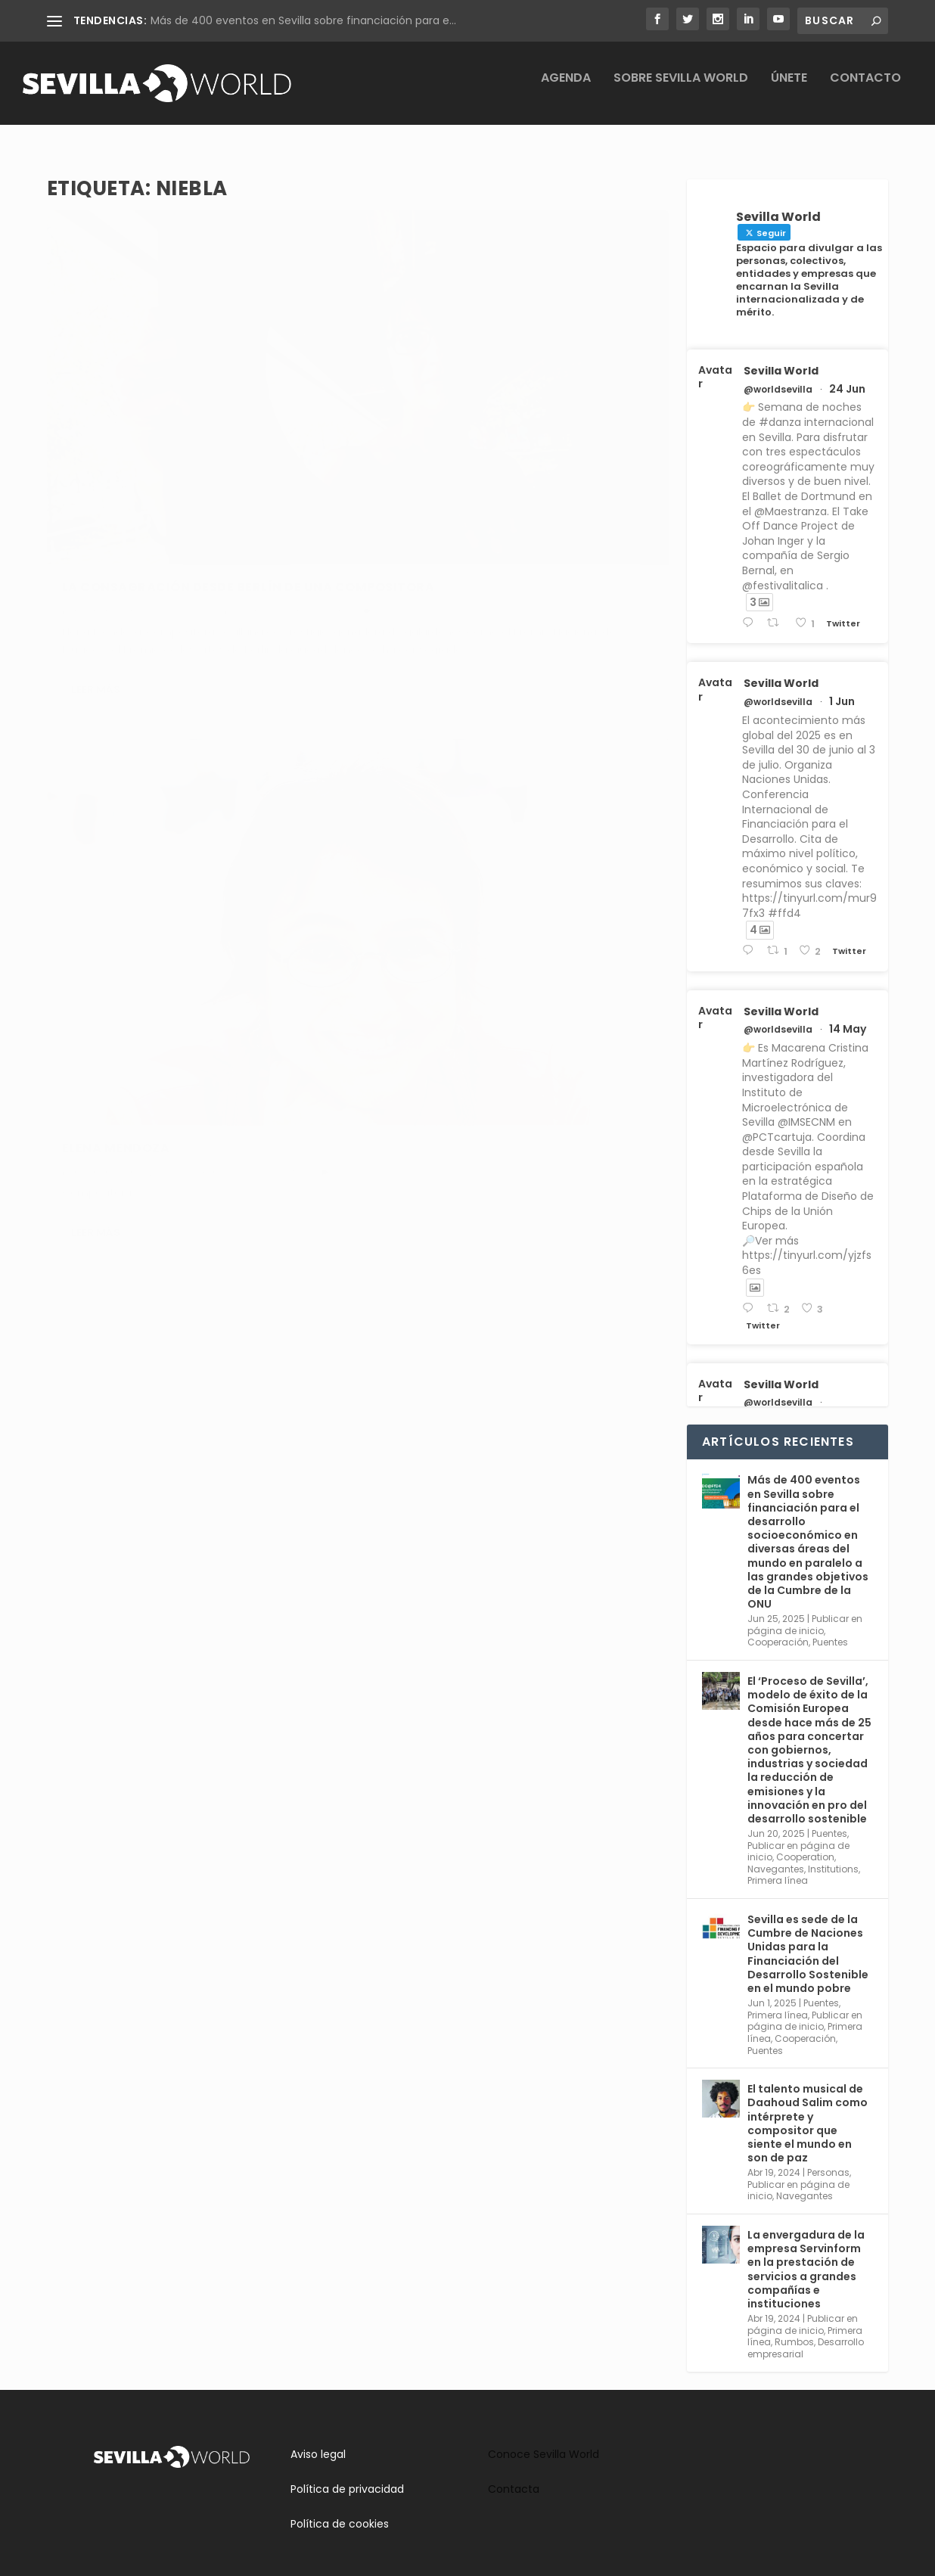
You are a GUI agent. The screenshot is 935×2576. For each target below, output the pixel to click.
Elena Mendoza (436, 406)
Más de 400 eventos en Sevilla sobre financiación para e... (303, 20)
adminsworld (110, 443)
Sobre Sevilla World (680, 89)
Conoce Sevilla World (543, 2440)
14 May (847, 1015)
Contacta (513, 2475)
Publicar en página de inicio (804, 1611)
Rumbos (222, 443)
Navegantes (597, 430)
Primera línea (777, 1866)
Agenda (566, 89)
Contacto (865, 89)
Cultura (79, 458)
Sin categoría (277, 443)
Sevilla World (781, 357)
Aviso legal (318, 2440)
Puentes (830, 1628)
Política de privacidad (347, 2475)
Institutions (833, 1855)
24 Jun (847, 375)
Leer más (95, 573)
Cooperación (778, 1628)
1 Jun (842, 687)
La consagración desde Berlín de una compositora (197, 411)
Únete (789, 89)
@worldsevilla (778, 376)
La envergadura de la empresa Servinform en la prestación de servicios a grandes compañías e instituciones (806, 2256)
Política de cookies (339, 2510)
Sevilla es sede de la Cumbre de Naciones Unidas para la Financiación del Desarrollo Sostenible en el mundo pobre (807, 1940)
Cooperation (805, 1843)
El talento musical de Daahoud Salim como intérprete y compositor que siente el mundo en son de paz (807, 2110)
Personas (544, 430)
